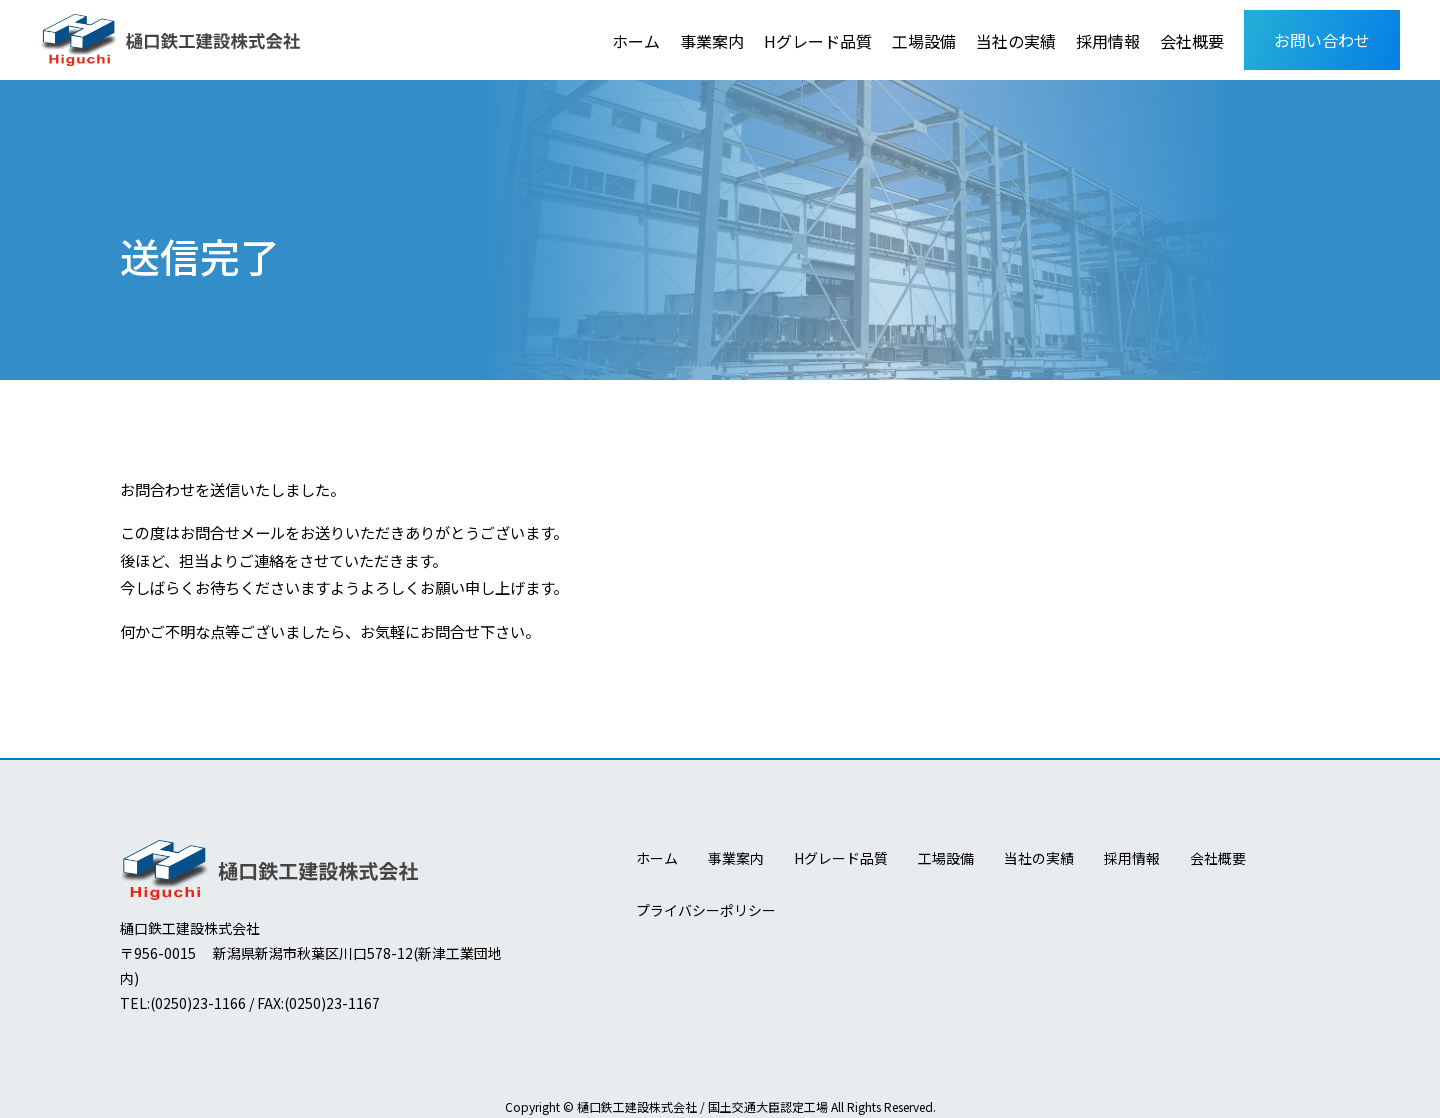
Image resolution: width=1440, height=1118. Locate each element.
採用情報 (1108, 41)
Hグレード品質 (818, 41)
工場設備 (924, 41)
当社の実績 (1016, 41)
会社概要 (1192, 41)
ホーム (636, 41)
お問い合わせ (1322, 40)
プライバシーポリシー (706, 910)
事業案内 (712, 41)
